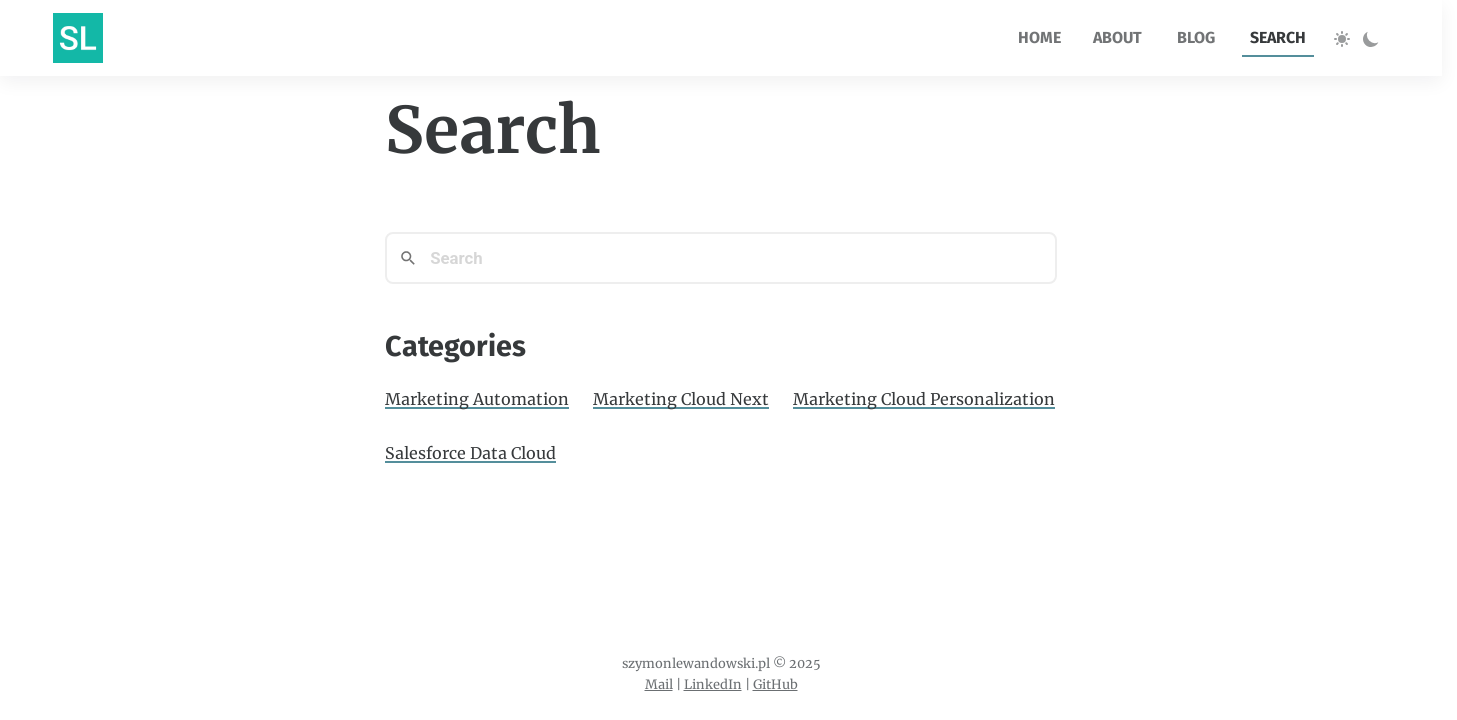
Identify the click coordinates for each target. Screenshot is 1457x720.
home (1039, 37)
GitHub (775, 684)
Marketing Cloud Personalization (924, 399)
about (1117, 37)
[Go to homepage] (78, 38)
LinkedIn (713, 684)
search (1278, 37)
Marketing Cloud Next (681, 399)
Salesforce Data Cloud (470, 453)
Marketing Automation (477, 399)
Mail (659, 684)
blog (1196, 37)
